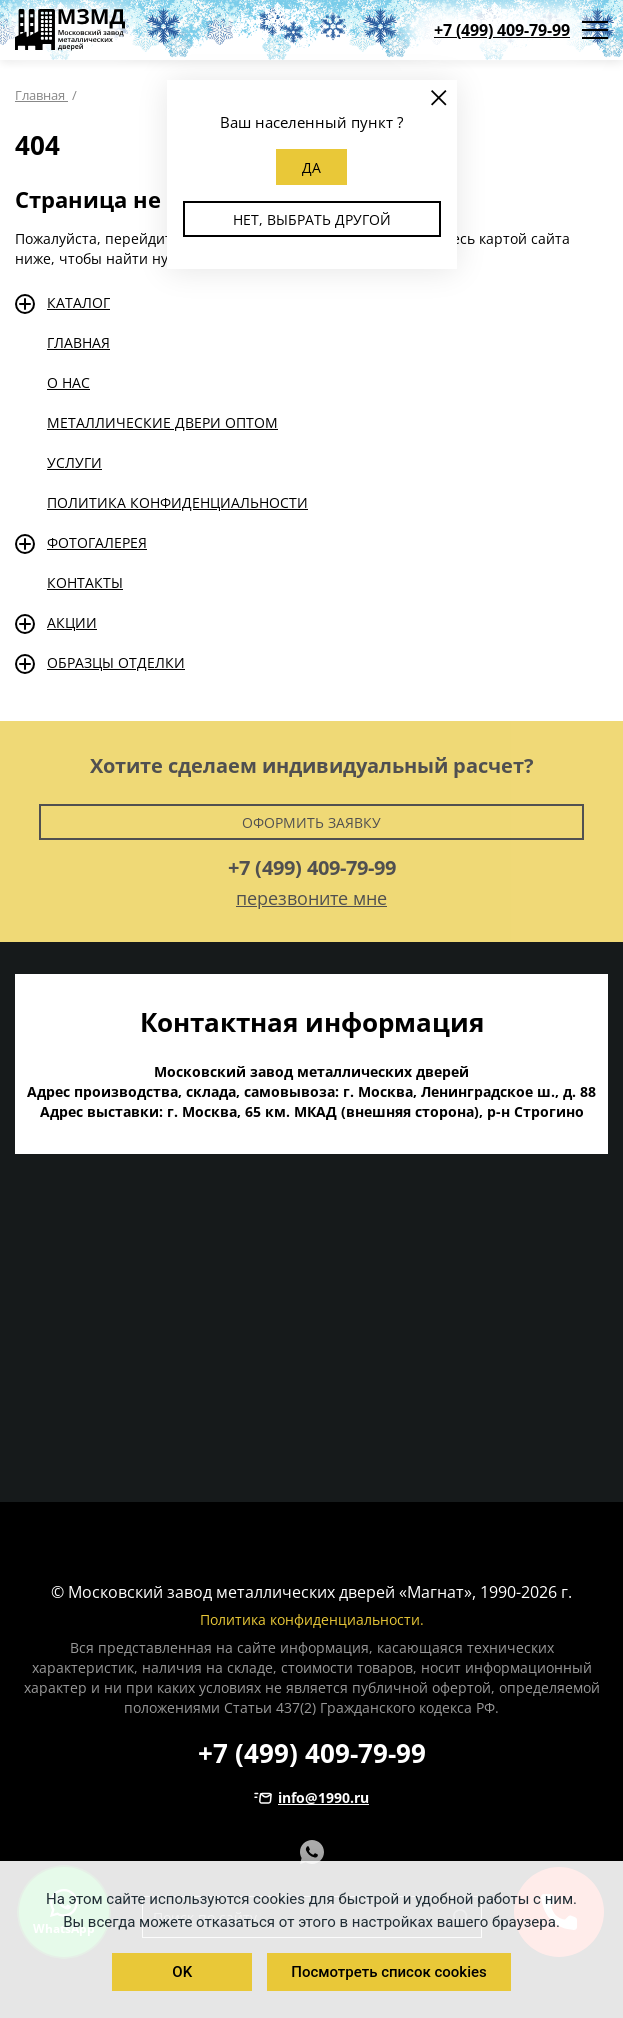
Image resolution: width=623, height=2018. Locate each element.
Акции (72, 622)
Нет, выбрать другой (312, 219)
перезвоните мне (311, 898)
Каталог (78, 302)
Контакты (85, 582)
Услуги (74, 462)
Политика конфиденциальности (177, 502)
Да (311, 167)
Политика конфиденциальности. (312, 1619)
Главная (78, 342)
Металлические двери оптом (162, 422)
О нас (68, 382)
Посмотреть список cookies (388, 1972)
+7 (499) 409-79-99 (502, 30)
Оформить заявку (311, 822)
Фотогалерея (97, 542)
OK (182, 1972)
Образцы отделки (116, 662)
